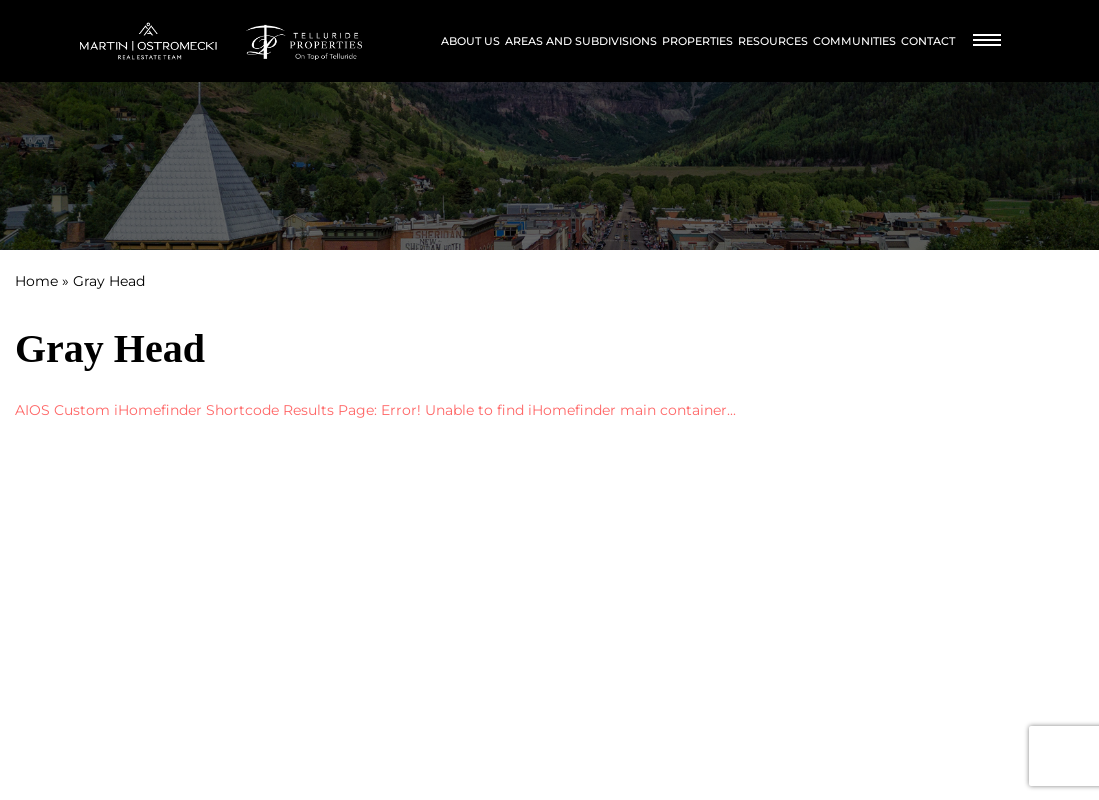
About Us (470, 41)
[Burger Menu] (987, 41)
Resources (773, 41)
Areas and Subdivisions (581, 41)
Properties (697, 41)
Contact (928, 41)
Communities (854, 41)
